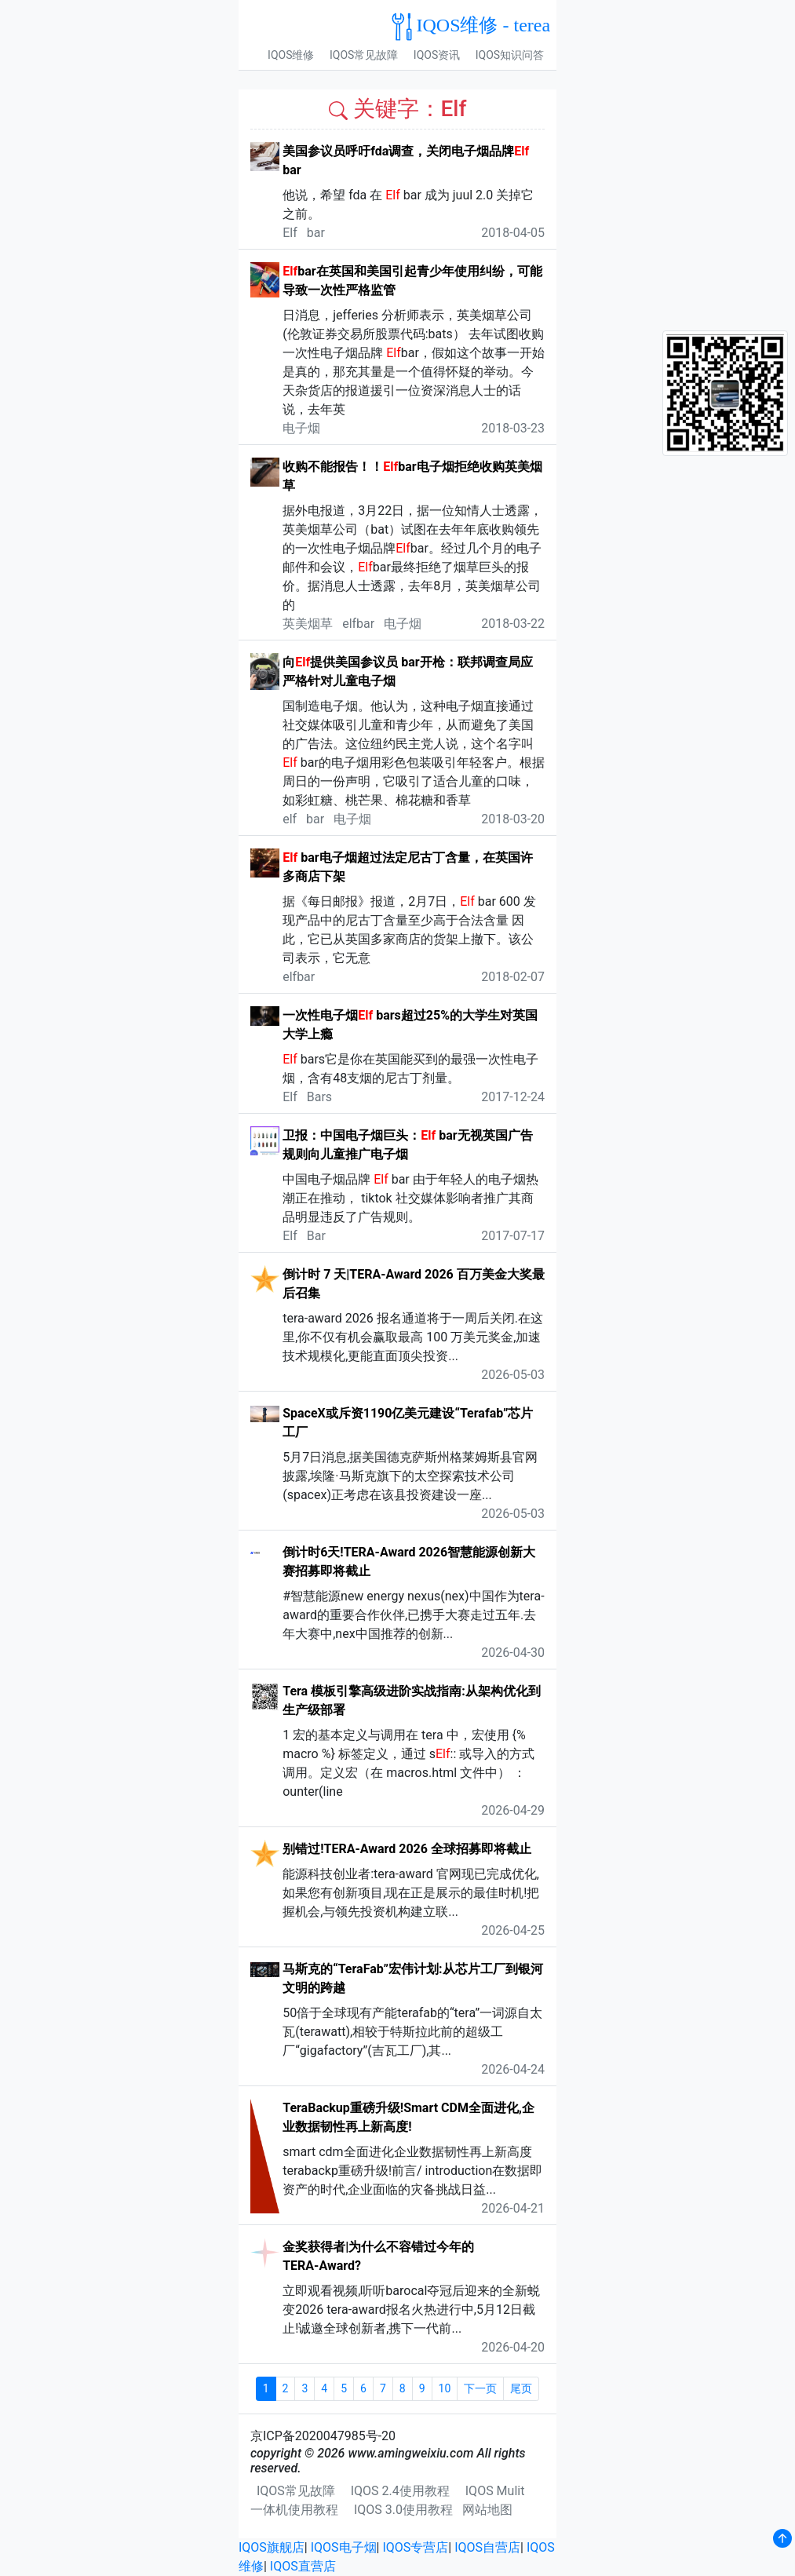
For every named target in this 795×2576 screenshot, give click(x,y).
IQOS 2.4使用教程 (400, 2490)
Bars (319, 1096)
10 (445, 2388)
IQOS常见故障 (364, 55)
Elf (290, 232)
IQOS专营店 (415, 2547)
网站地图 (487, 2509)
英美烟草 (308, 623)
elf (290, 819)
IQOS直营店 (303, 2566)
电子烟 (301, 428)
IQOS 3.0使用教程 (403, 2509)
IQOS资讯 (437, 55)
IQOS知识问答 (510, 55)
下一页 (480, 2388)
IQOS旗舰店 (272, 2547)
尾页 (521, 2388)
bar (316, 232)
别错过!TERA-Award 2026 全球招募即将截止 (407, 1848)
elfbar (358, 623)
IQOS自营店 (487, 2547)
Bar (316, 1235)
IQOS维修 (291, 55)
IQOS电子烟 (344, 2547)
